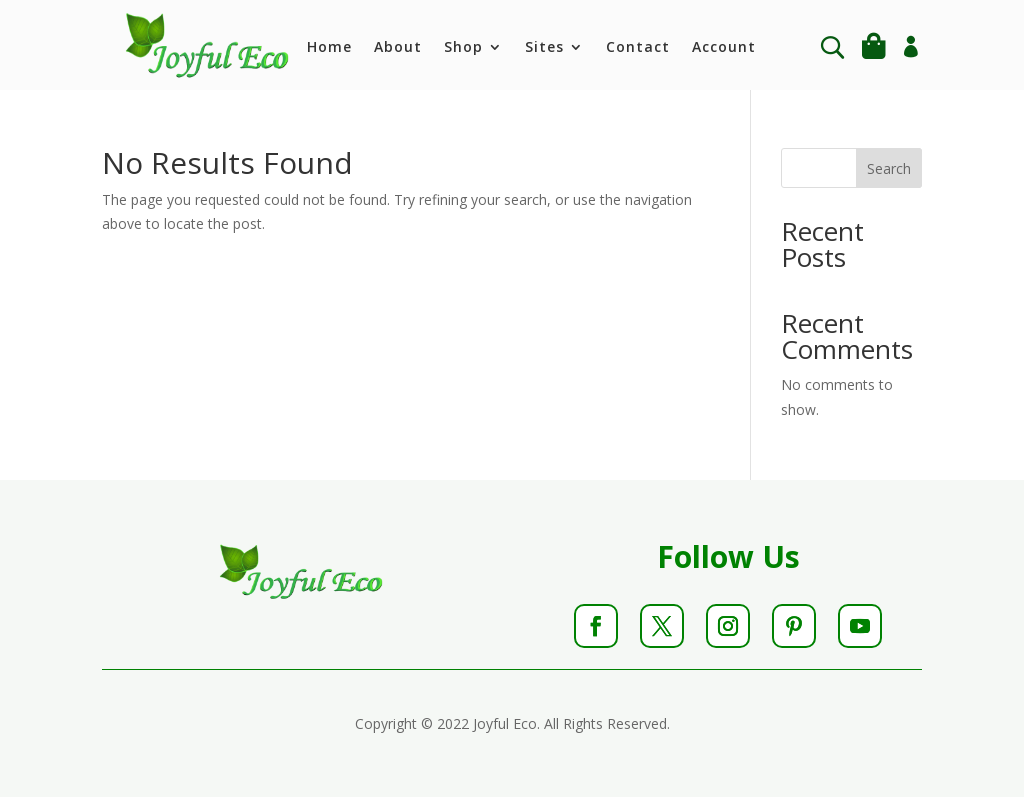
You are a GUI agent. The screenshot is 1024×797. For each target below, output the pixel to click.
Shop (463, 48)
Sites (544, 48)
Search (889, 168)
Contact (638, 48)
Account (724, 48)
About (398, 48)
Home (329, 48)
